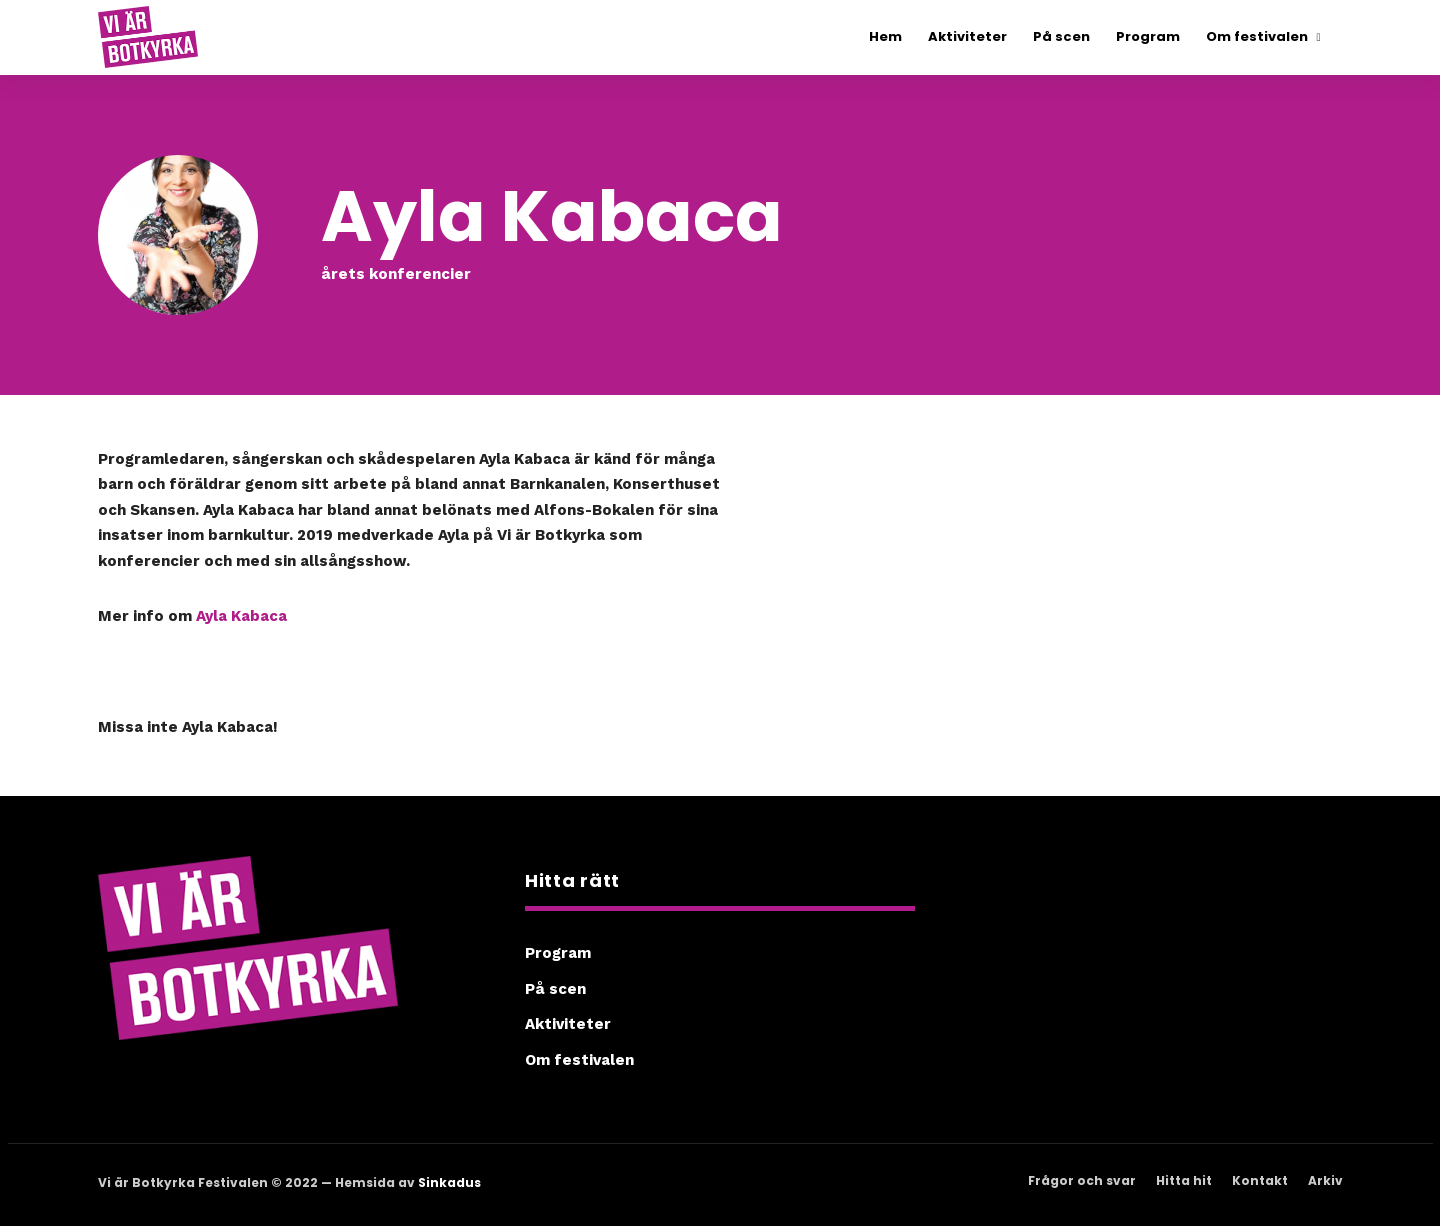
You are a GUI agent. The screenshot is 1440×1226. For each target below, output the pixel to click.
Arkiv (1325, 1180)
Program (558, 953)
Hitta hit (1184, 1180)
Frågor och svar (1082, 1180)
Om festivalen (579, 1060)
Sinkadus (449, 1182)
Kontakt (1260, 1180)
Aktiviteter (568, 1024)
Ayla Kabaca (241, 616)
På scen (555, 989)
